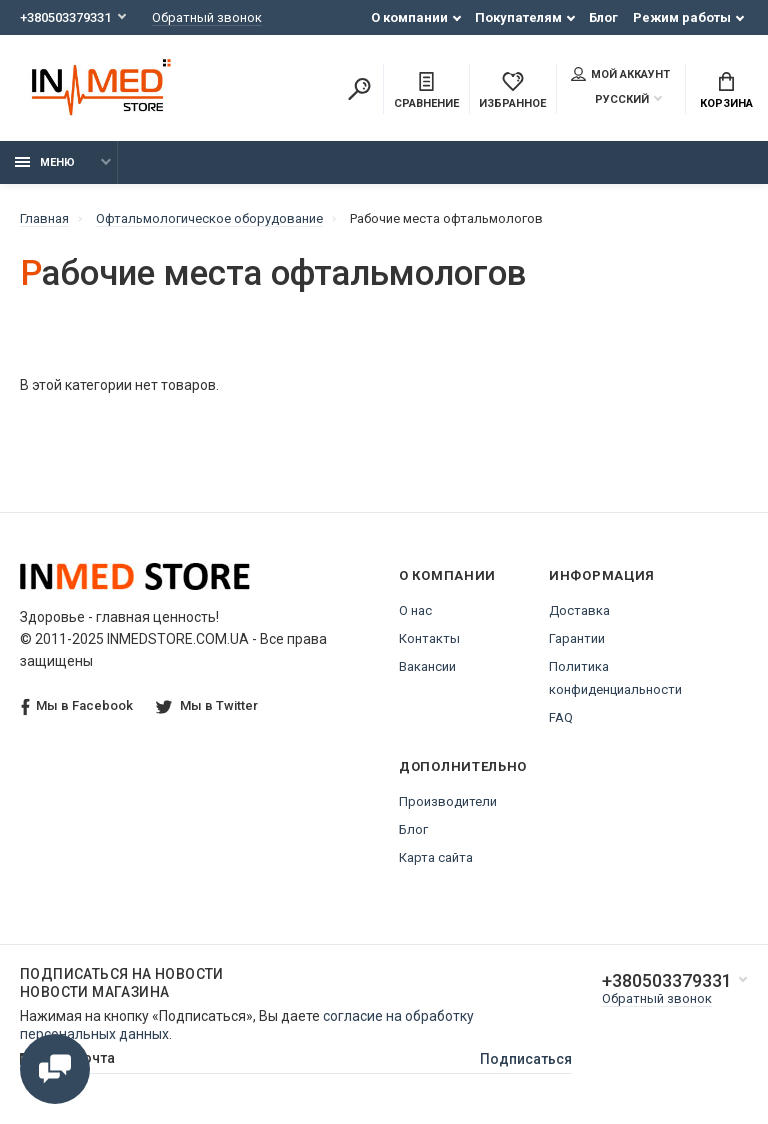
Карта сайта (436, 857)
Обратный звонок (207, 17)
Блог (603, 17)
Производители (448, 801)
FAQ (561, 717)
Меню (45, 162)
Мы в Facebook (77, 706)
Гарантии (577, 638)
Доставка (579, 610)
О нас (415, 610)
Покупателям (518, 17)
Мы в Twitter (207, 705)
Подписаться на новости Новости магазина (122, 983)
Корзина (726, 91)
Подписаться (526, 1059)
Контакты (429, 638)
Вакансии (427, 666)
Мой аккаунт (620, 74)
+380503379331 (65, 17)
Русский (610, 99)
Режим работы (682, 17)
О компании (409, 17)
